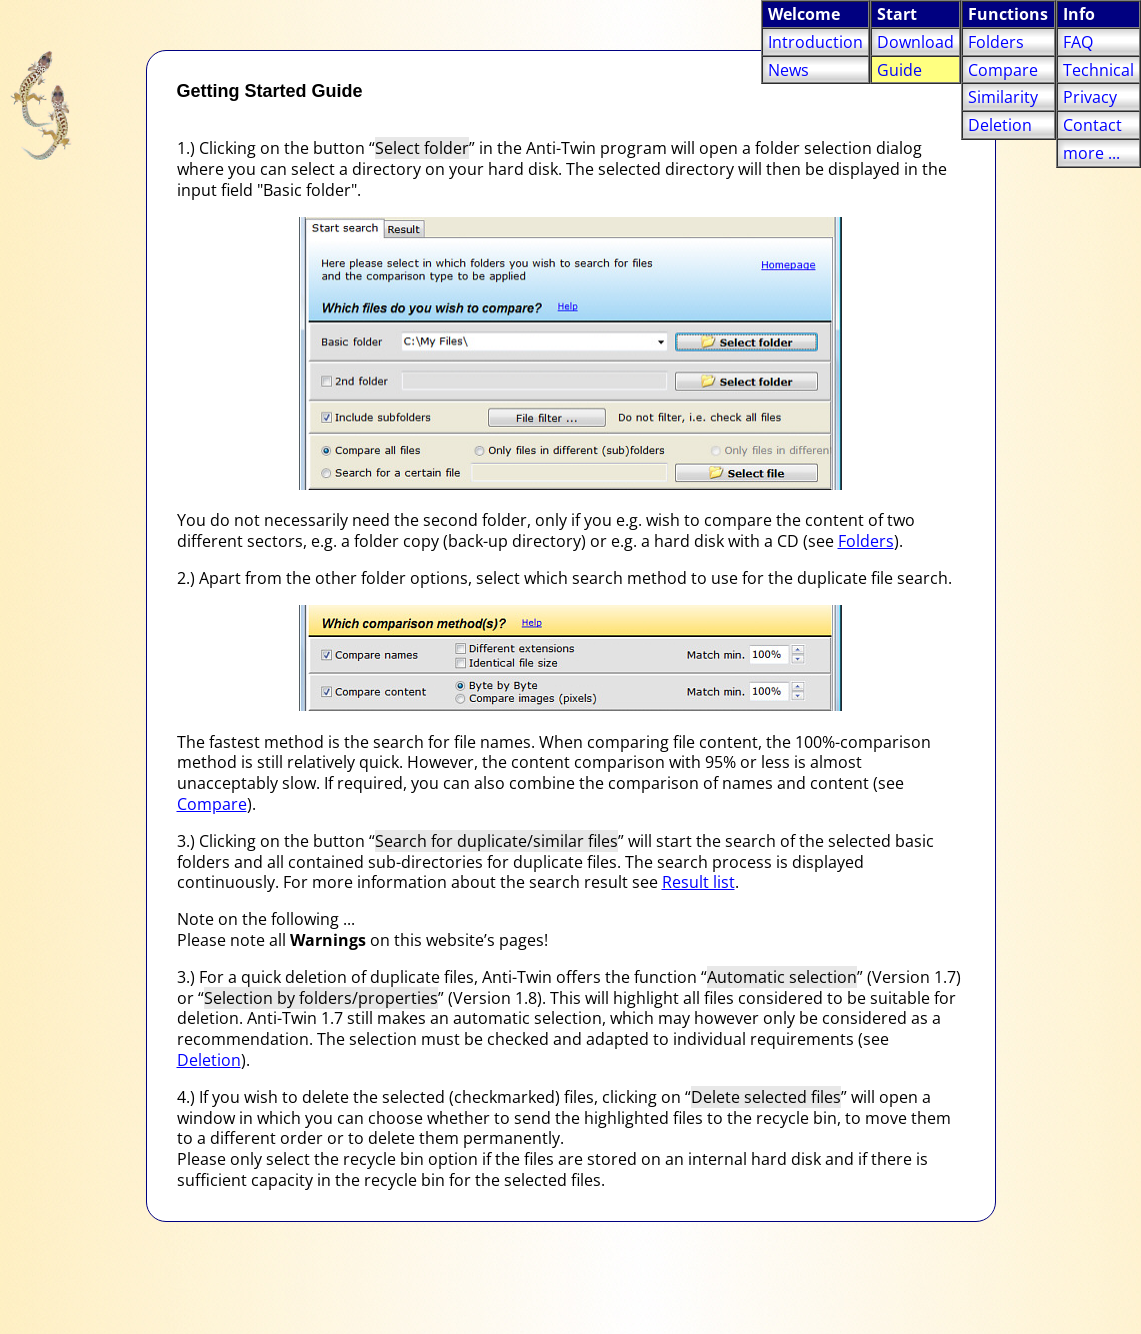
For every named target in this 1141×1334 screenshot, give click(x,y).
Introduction (815, 42)
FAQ (1078, 42)
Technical (1098, 70)
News (788, 70)
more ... (1091, 153)
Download (915, 42)
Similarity (1003, 97)
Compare (212, 804)
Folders (866, 541)
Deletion (209, 1060)
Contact (1092, 125)
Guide (899, 70)
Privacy (1090, 97)
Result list (698, 882)
